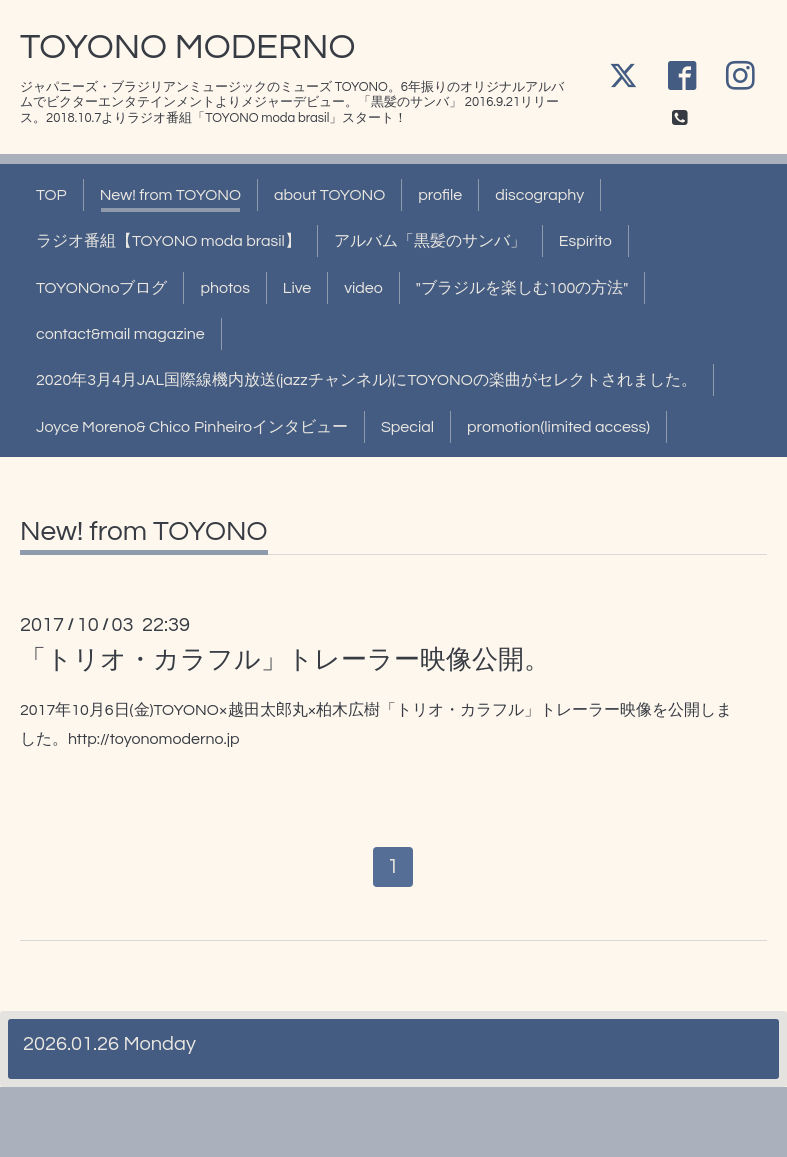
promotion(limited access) (558, 427)
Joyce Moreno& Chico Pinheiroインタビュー (192, 427)
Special (407, 427)
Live (297, 288)
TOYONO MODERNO (187, 47)
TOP (51, 195)
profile (440, 195)
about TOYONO (329, 195)
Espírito (585, 241)
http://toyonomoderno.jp (154, 739)
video (363, 288)
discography (539, 195)
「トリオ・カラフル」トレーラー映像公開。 (285, 660)
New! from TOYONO (170, 195)
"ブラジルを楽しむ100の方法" (522, 288)
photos (224, 288)
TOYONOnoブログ (101, 288)
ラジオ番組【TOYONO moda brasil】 (168, 241)
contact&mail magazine (120, 334)
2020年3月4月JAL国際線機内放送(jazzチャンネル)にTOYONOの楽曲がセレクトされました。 (366, 380)
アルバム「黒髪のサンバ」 (430, 241)
